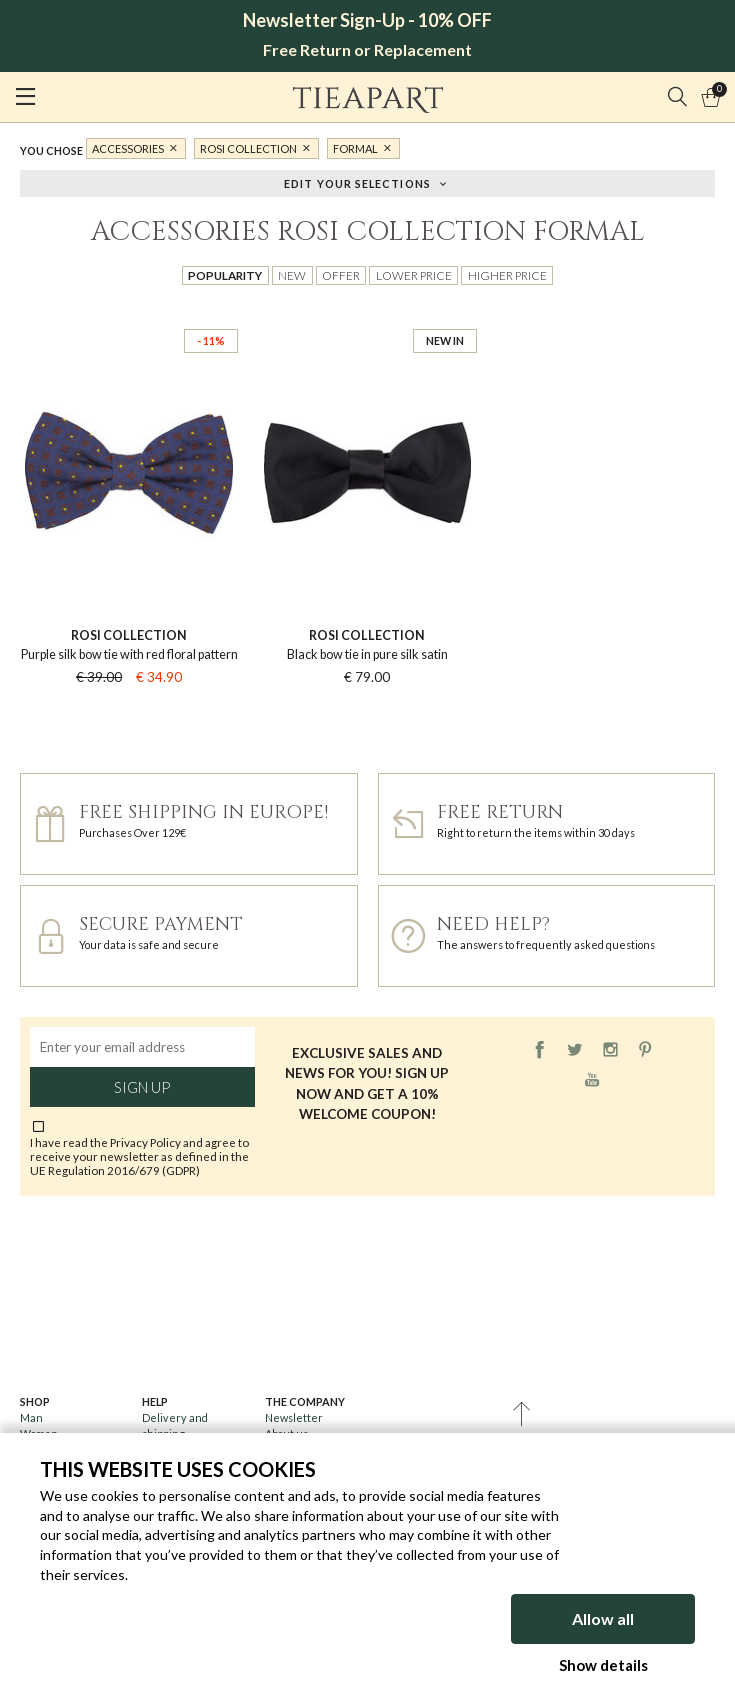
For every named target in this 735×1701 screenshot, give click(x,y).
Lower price (414, 275)
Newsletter (294, 1417)
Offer (341, 275)
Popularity (225, 275)
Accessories (128, 148)
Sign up (142, 1087)
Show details (603, 1665)
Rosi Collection (248, 148)
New (292, 275)
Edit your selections (357, 182)
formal (355, 148)
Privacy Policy (145, 1142)
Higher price (507, 275)
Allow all (603, 1618)
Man (31, 1417)
